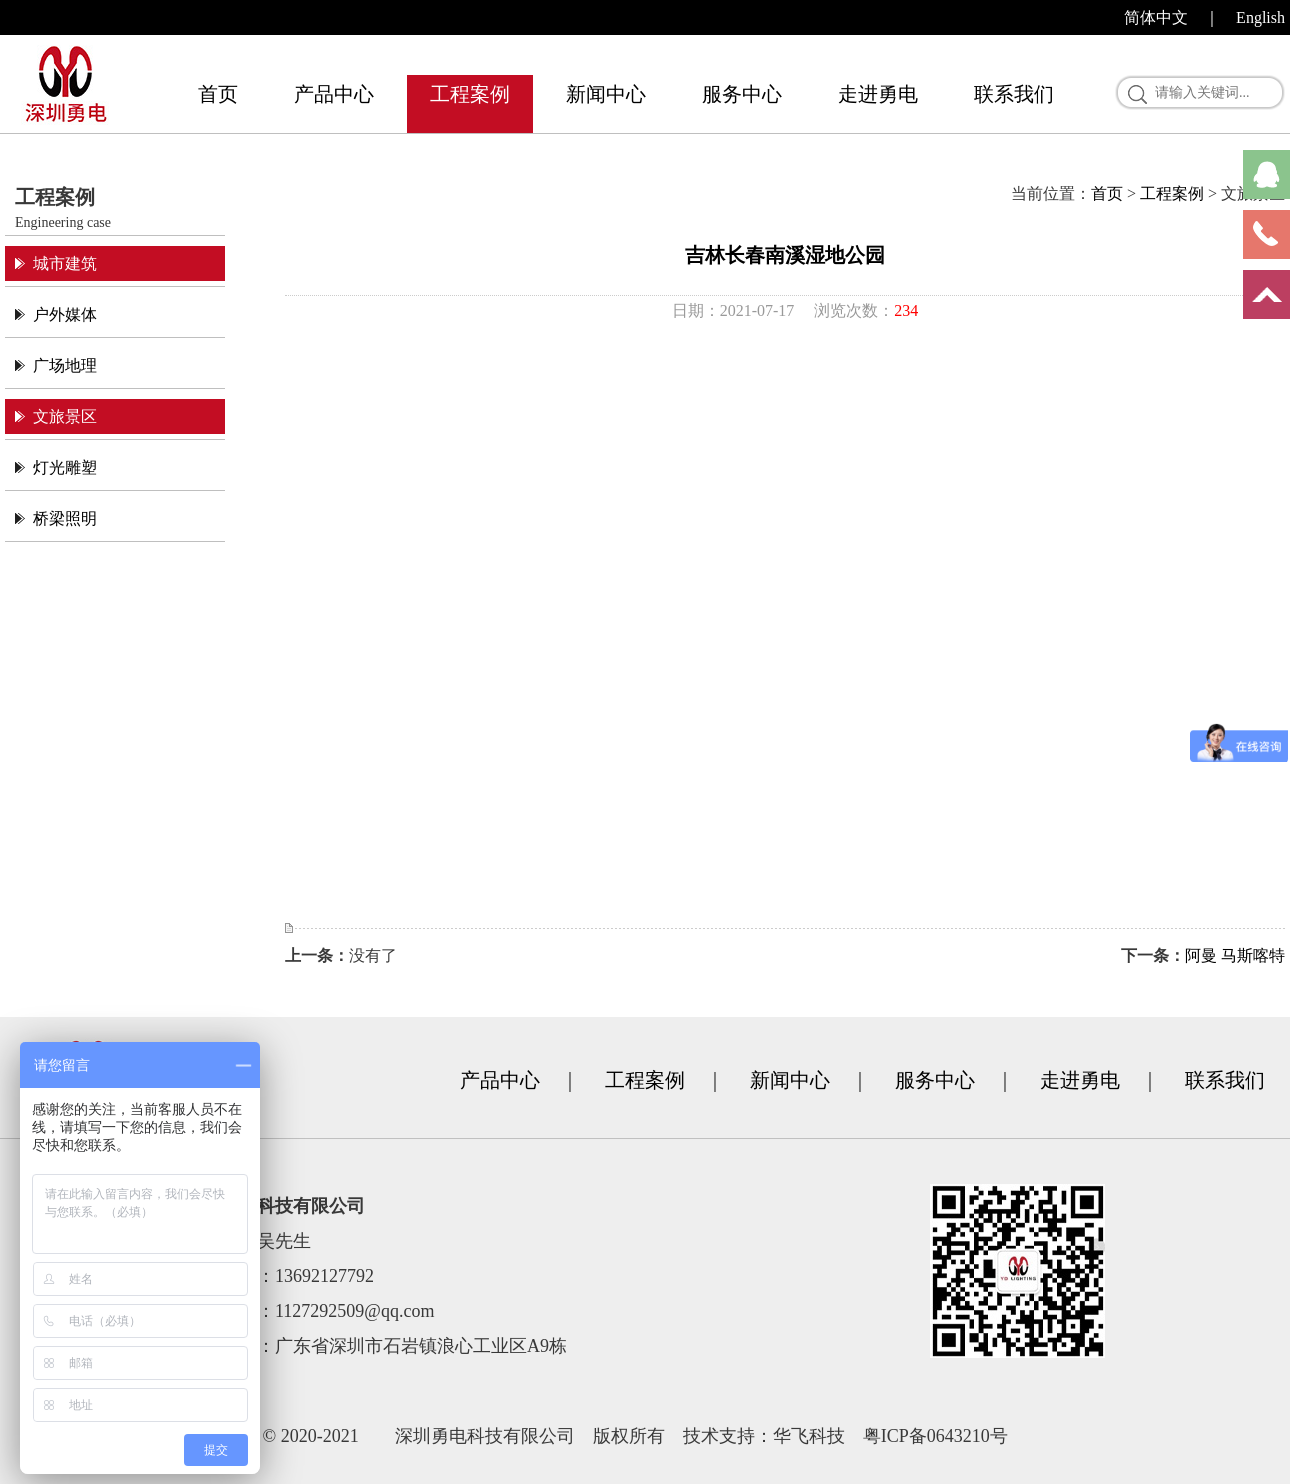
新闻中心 (606, 94)
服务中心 (742, 94)
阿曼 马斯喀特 (1235, 955)
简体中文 (1156, 17)
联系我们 (1014, 94)
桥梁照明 (65, 518)
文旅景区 (65, 416)
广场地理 (65, 365)
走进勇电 (878, 94)
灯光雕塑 (65, 467)
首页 (218, 94)
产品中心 (334, 94)
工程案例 (470, 94)
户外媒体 (65, 314)
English (1260, 17)
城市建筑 (65, 263)
